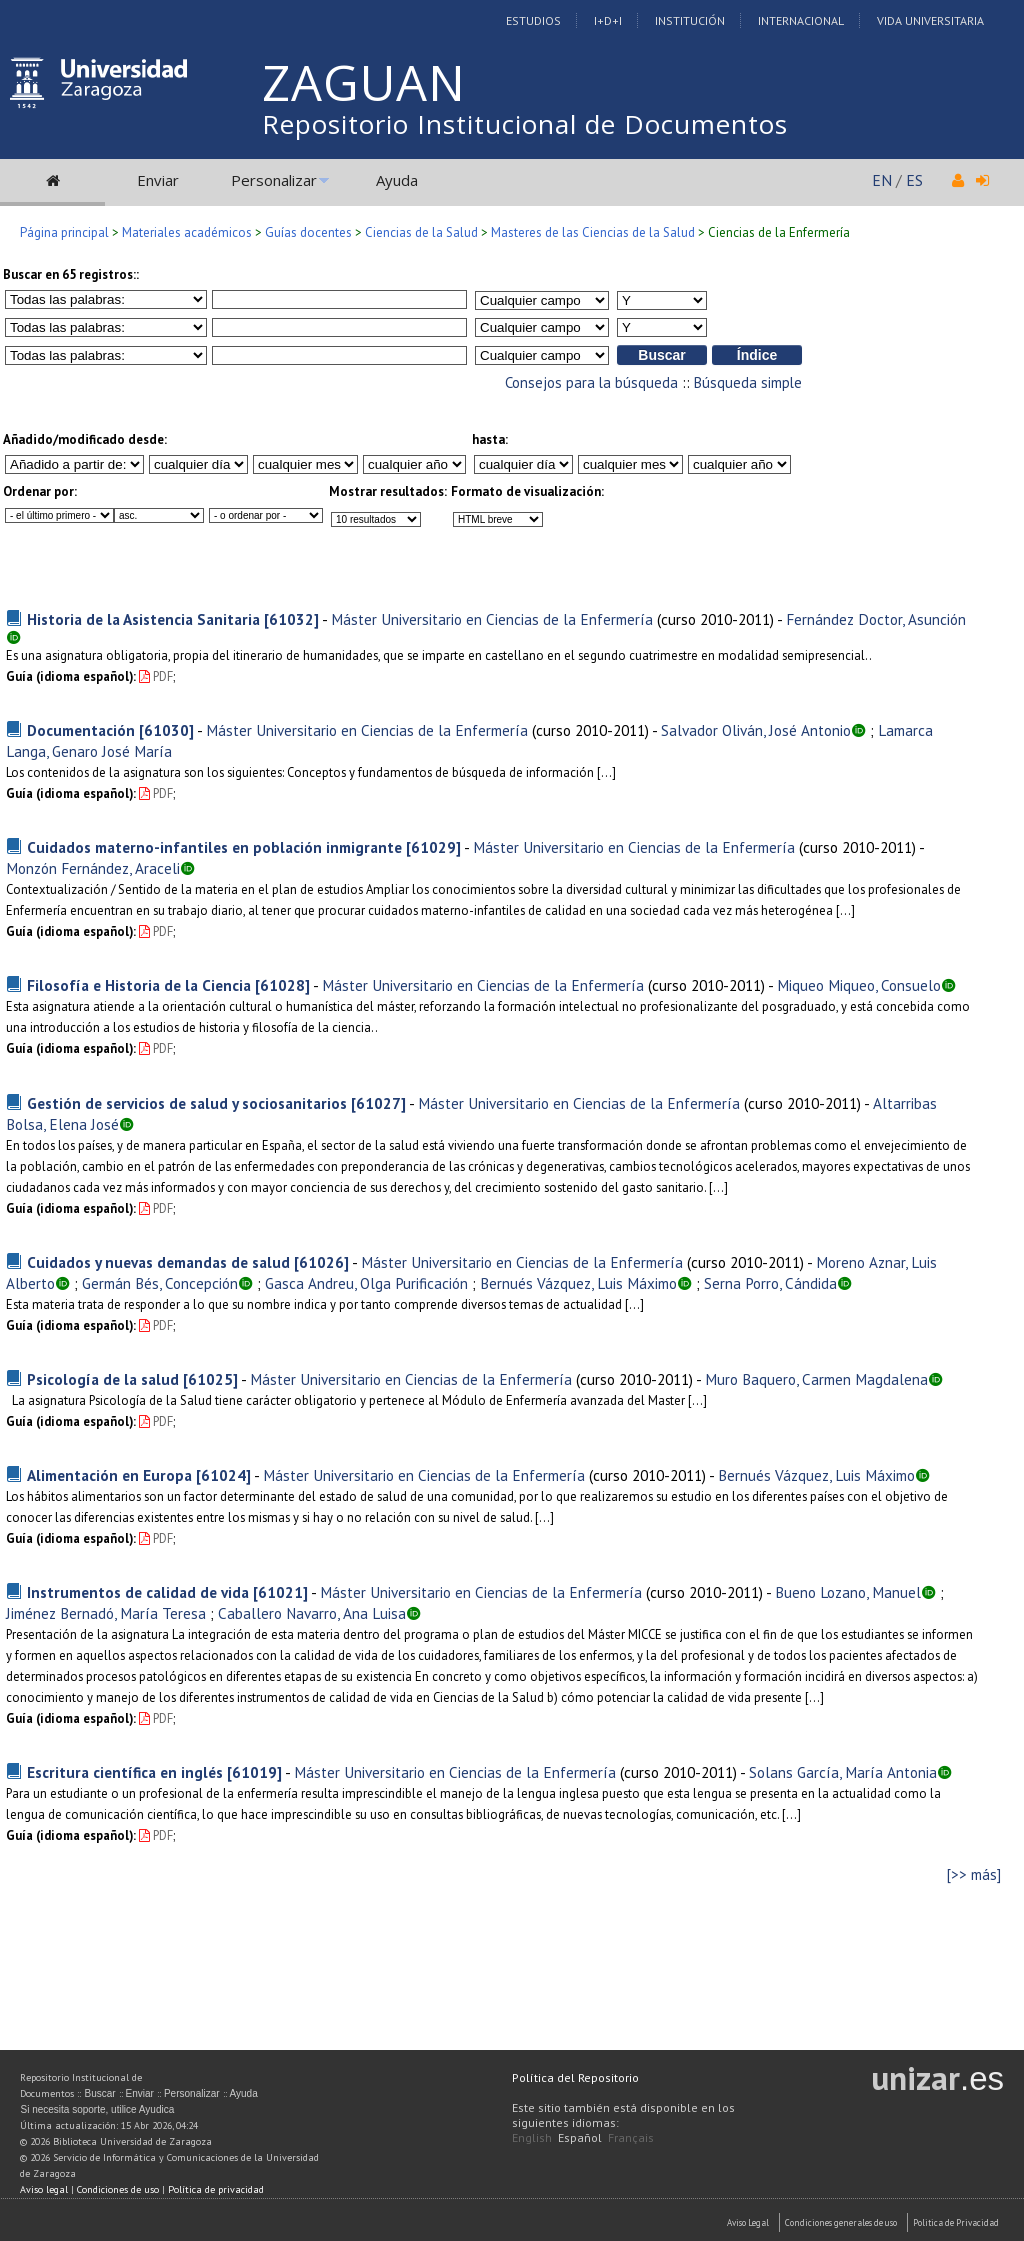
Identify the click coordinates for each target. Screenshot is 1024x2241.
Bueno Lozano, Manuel (848, 1592)
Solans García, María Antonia (843, 1772)
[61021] (280, 1592)
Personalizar (274, 180)
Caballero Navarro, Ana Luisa (312, 1613)
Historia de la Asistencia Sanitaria (143, 619)
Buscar (99, 2093)
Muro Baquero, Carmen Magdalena (816, 1379)
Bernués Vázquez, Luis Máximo (578, 1283)
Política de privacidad (216, 2189)
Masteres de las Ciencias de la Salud (593, 232)
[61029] (433, 847)
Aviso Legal (748, 2222)
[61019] (254, 1772)
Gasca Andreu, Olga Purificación (366, 1283)
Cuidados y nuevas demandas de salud (158, 1262)
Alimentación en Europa (109, 1475)
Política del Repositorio (575, 2077)
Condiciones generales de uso (841, 2222)
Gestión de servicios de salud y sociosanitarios (187, 1103)
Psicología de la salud (103, 1379)
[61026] (321, 1262)
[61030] (166, 730)
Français (631, 2137)
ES (914, 180)
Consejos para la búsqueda (591, 382)
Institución (690, 20)
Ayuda (397, 180)
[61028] (282, 985)
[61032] (291, 619)
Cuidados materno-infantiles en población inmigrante (214, 847)
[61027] (378, 1103)
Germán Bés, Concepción (160, 1283)
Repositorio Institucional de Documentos (525, 124)
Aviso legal (44, 2189)
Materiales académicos (187, 232)
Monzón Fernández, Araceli (93, 868)
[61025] (210, 1379)
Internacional (801, 20)
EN (882, 180)
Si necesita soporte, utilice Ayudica (97, 2109)
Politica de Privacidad (956, 2222)
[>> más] (974, 1874)
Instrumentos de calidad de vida (138, 1592)
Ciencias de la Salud (421, 232)
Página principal (64, 232)
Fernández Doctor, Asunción (876, 619)
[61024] (223, 1475)
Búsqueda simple (748, 382)
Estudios (533, 20)
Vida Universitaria (930, 20)
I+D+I (608, 20)
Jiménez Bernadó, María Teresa (106, 1613)
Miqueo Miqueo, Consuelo (859, 985)
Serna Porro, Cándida (770, 1283)
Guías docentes (308, 232)
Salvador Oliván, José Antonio (756, 730)
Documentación (81, 730)
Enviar (158, 180)
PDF (156, 676)
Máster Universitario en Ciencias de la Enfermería (492, 619)
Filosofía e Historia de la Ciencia (139, 985)
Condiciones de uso (118, 2189)
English (532, 2137)
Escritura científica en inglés (125, 1772)
